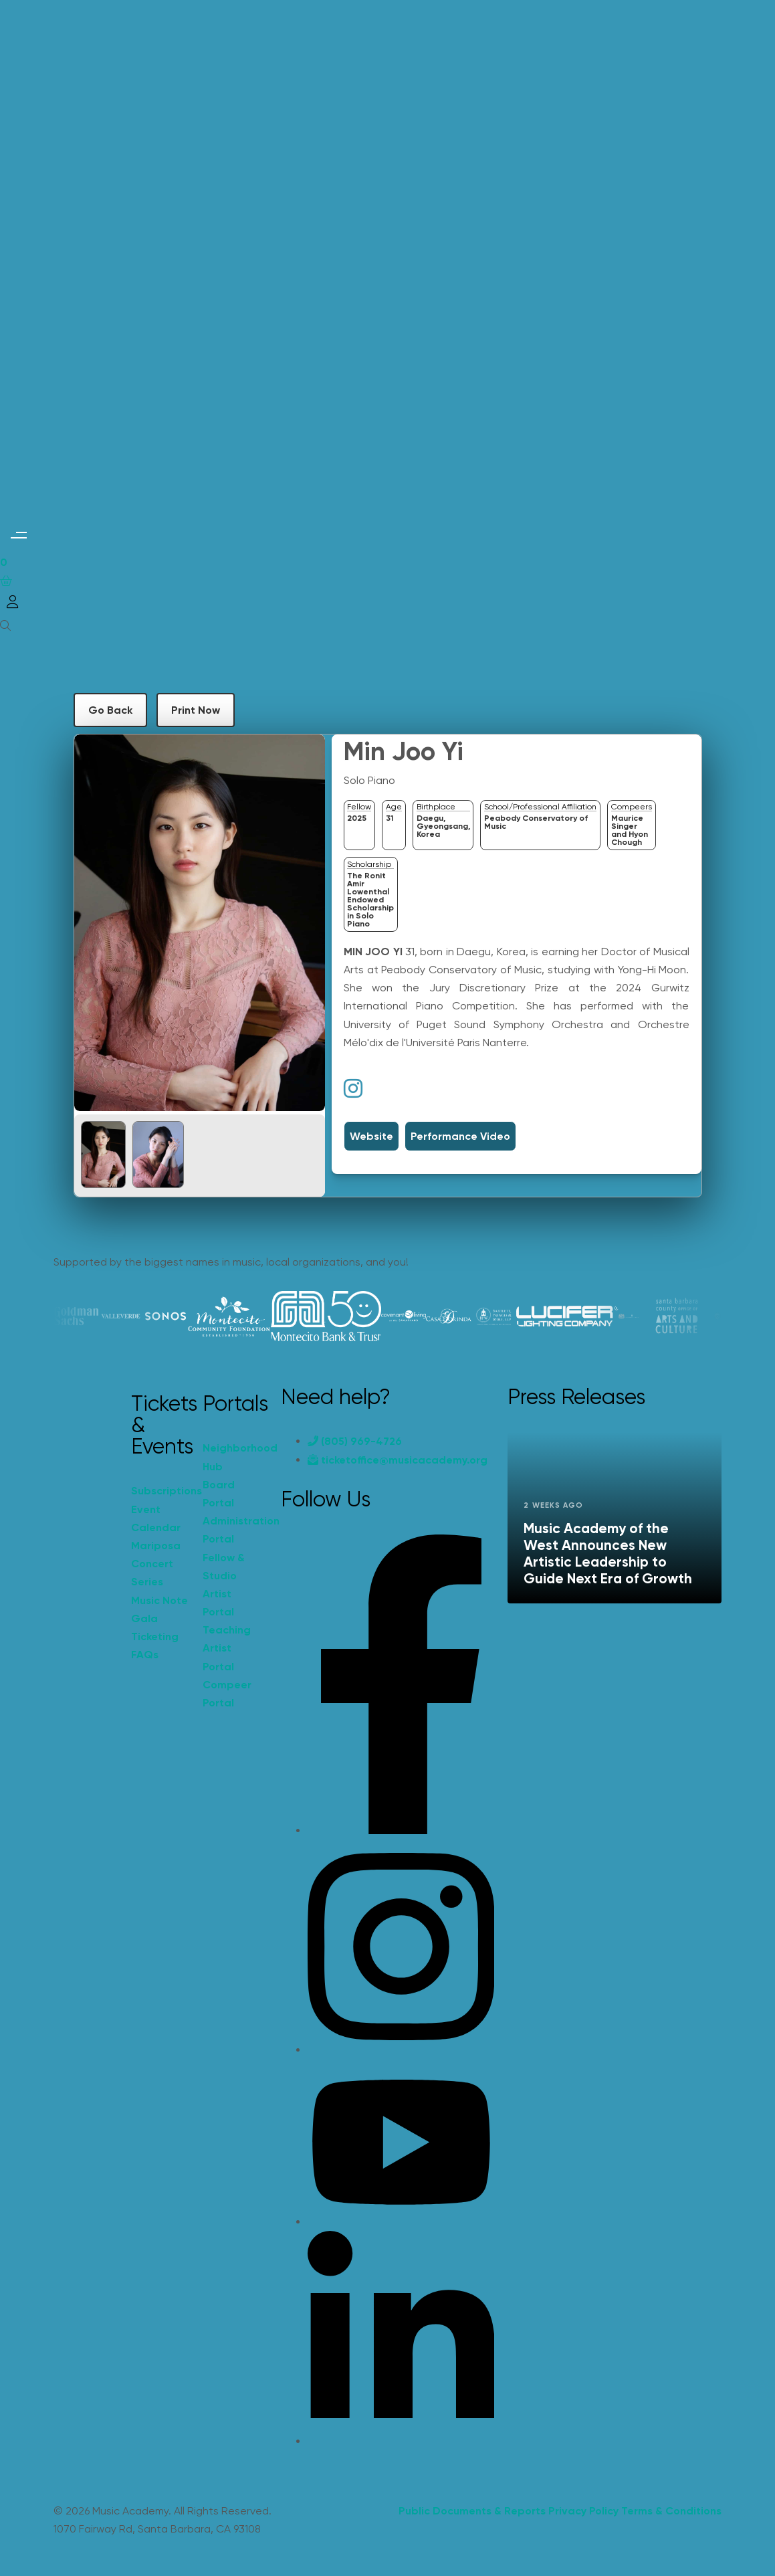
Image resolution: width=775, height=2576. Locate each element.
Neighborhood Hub (232, 1457)
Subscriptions (160, 1490)
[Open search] (5, 625)
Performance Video (460, 1136)
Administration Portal (232, 1529)
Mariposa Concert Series (156, 1563)
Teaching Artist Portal (227, 1647)
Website (371, 1136)
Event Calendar (156, 1518)
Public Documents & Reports (472, 2510)
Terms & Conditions (671, 2510)
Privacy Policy (583, 2510)
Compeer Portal (227, 1693)
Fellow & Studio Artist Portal (224, 1585)
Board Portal (219, 1493)
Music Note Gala (159, 1609)
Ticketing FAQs (155, 1645)
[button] (18, 534)
